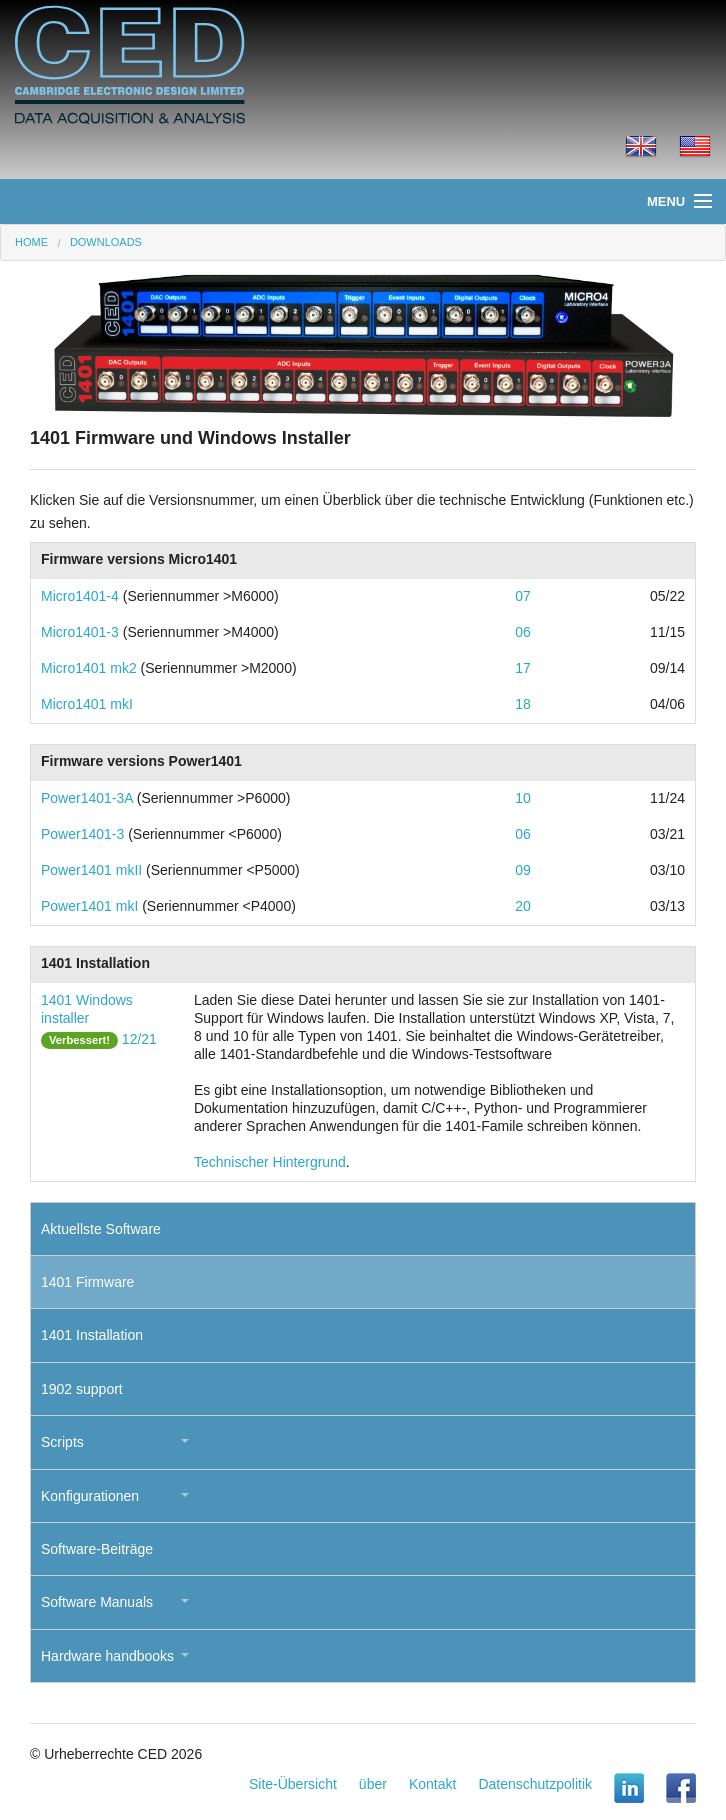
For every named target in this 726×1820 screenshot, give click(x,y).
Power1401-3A (87, 798)
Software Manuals (97, 1602)
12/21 (139, 1039)
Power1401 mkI (89, 906)
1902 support (82, 1389)
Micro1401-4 (80, 596)
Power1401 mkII (91, 870)
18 (523, 704)
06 (523, 632)
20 (523, 906)
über (373, 1784)
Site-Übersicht (293, 1784)
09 (523, 870)
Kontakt (432, 1784)
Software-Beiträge (97, 1549)
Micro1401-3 (80, 632)
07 (523, 596)
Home (31, 242)
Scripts (62, 1442)
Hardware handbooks (107, 1656)
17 (523, 668)
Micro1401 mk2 (89, 668)
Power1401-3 (82, 834)
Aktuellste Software (101, 1229)
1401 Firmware (87, 1282)
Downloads (106, 242)
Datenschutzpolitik (535, 1784)
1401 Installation (92, 1335)
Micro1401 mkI (87, 704)
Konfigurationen (90, 1496)
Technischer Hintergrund (270, 1162)
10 (523, 798)
